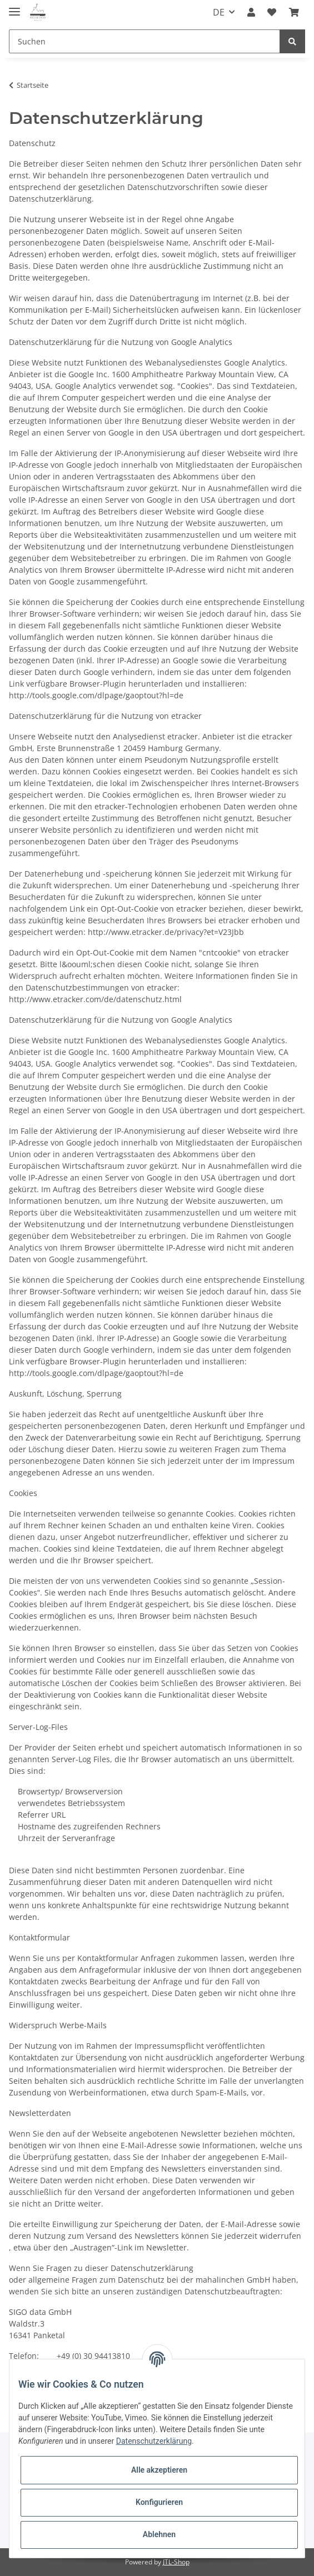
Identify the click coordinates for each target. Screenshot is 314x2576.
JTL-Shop (176, 2562)
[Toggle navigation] (14, 7)
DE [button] (219, 12)
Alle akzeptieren (159, 2469)
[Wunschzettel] (271, 12)
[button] (251, 12)
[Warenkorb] (294, 12)
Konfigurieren (159, 2502)
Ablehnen (159, 2534)
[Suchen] (144, 41)
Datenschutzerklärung (154, 2441)
